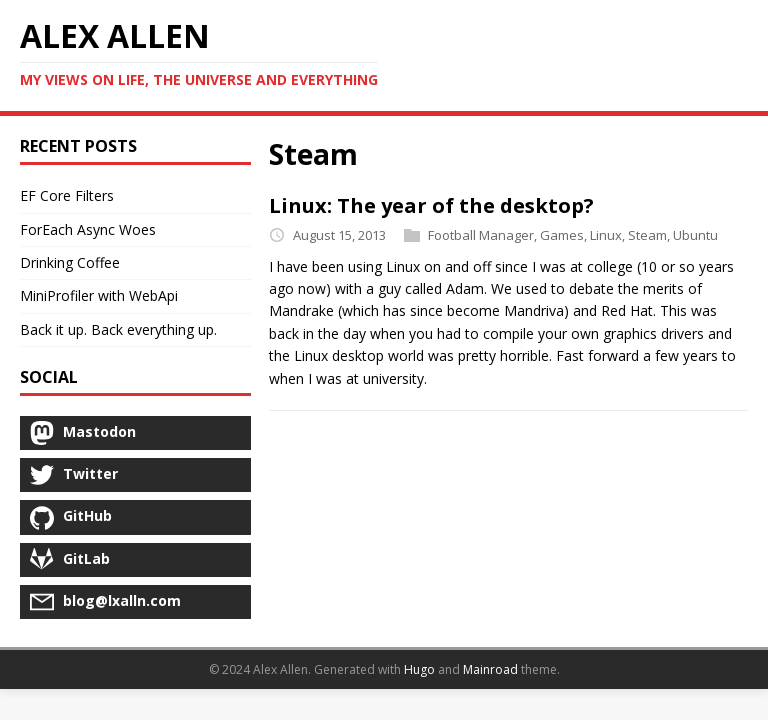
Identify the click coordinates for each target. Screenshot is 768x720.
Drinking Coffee (70, 262)
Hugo (419, 669)
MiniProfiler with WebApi (99, 295)
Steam (647, 235)
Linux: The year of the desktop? (431, 205)
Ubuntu (695, 235)
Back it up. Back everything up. (118, 329)
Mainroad (490, 669)
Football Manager (481, 235)
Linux (606, 235)
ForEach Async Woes (88, 229)
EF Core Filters (67, 195)
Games (562, 235)
